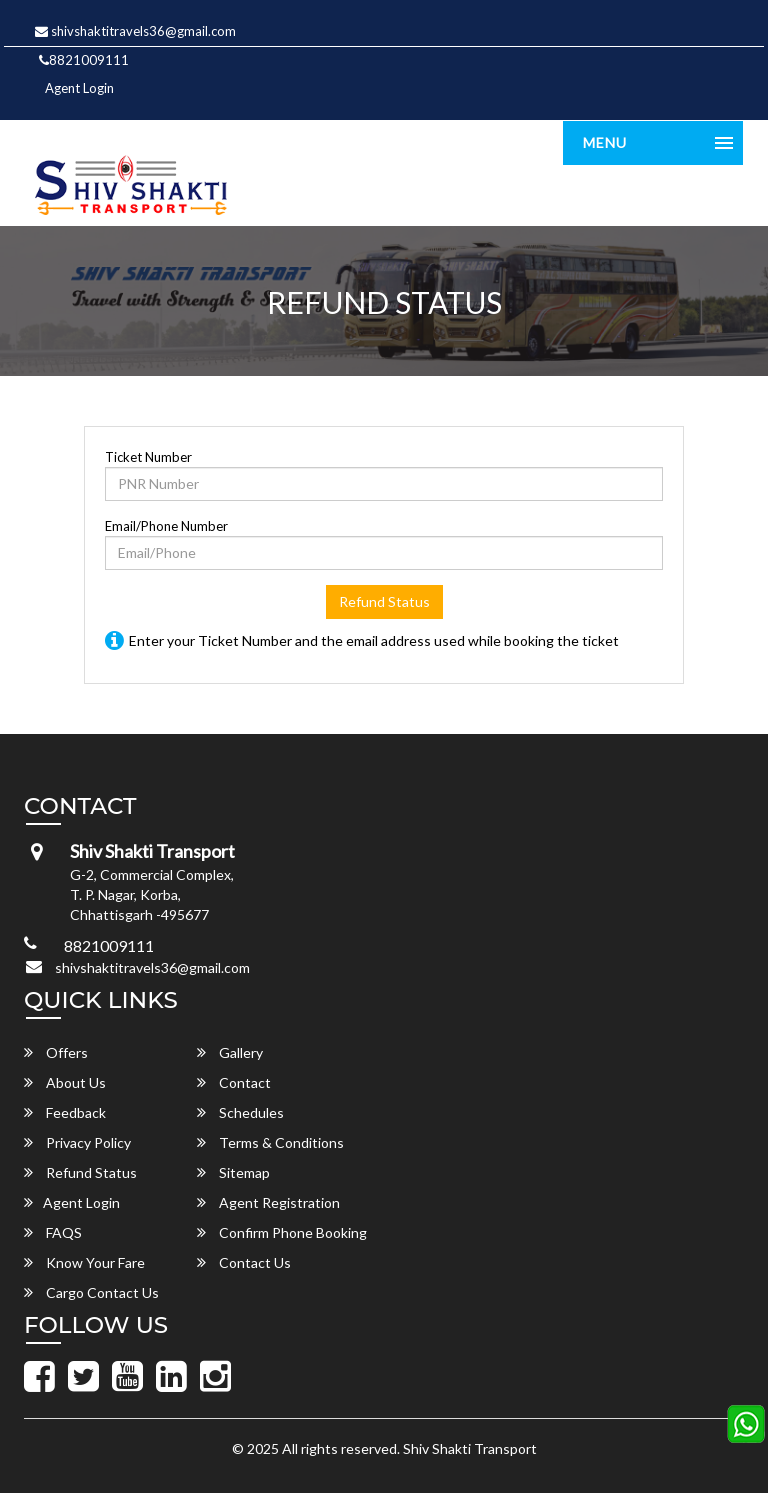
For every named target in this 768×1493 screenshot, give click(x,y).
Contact (234, 1082)
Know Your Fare (84, 1262)
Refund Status (384, 601)
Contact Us (244, 1262)
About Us (65, 1082)
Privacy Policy (77, 1142)
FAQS (53, 1232)
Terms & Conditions (270, 1142)
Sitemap (233, 1172)
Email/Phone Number (166, 526)
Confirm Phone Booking (282, 1232)
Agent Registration (268, 1202)
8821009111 (84, 60)
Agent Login (79, 88)
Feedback (65, 1112)
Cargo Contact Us (91, 1292)
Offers (56, 1052)
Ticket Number (148, 457)
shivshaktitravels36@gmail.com (135, 31)
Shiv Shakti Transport (470, 1448)
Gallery (230, 1052)
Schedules (240, 1112)
